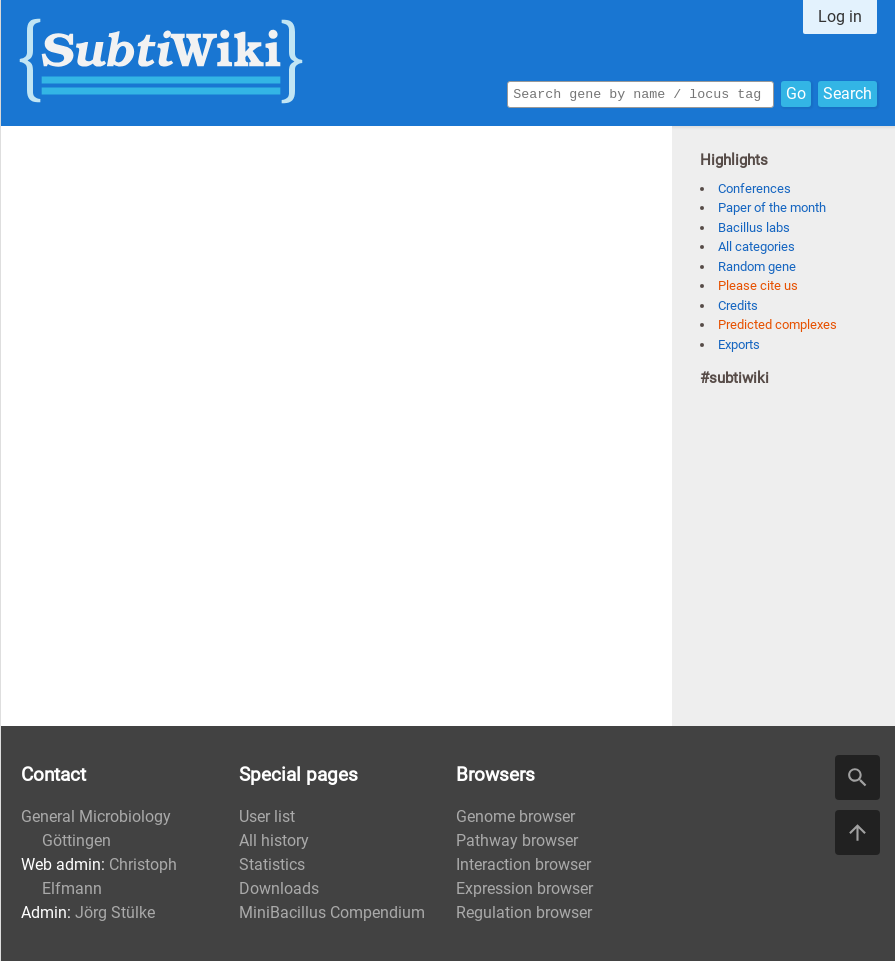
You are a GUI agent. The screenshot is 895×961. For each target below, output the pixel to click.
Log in (840, 16)
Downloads (279, 888)
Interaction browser (523, 864)
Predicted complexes (777, 324)
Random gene (757, 266)
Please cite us (758, 285)
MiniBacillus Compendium (332, 912)
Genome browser (515, 816)
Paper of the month (772, 207)
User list (267, 816)
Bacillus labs (754, 227)
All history (274, 840)
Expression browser (524, 888)
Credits (738, 305)
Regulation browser (524, 912)
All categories (756, 246)
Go (796, 92)
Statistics (272, 864)
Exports (739, 344)
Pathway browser (517, 840)
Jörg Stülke (115, 912)
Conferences (754, 188)
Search (847, 92)
